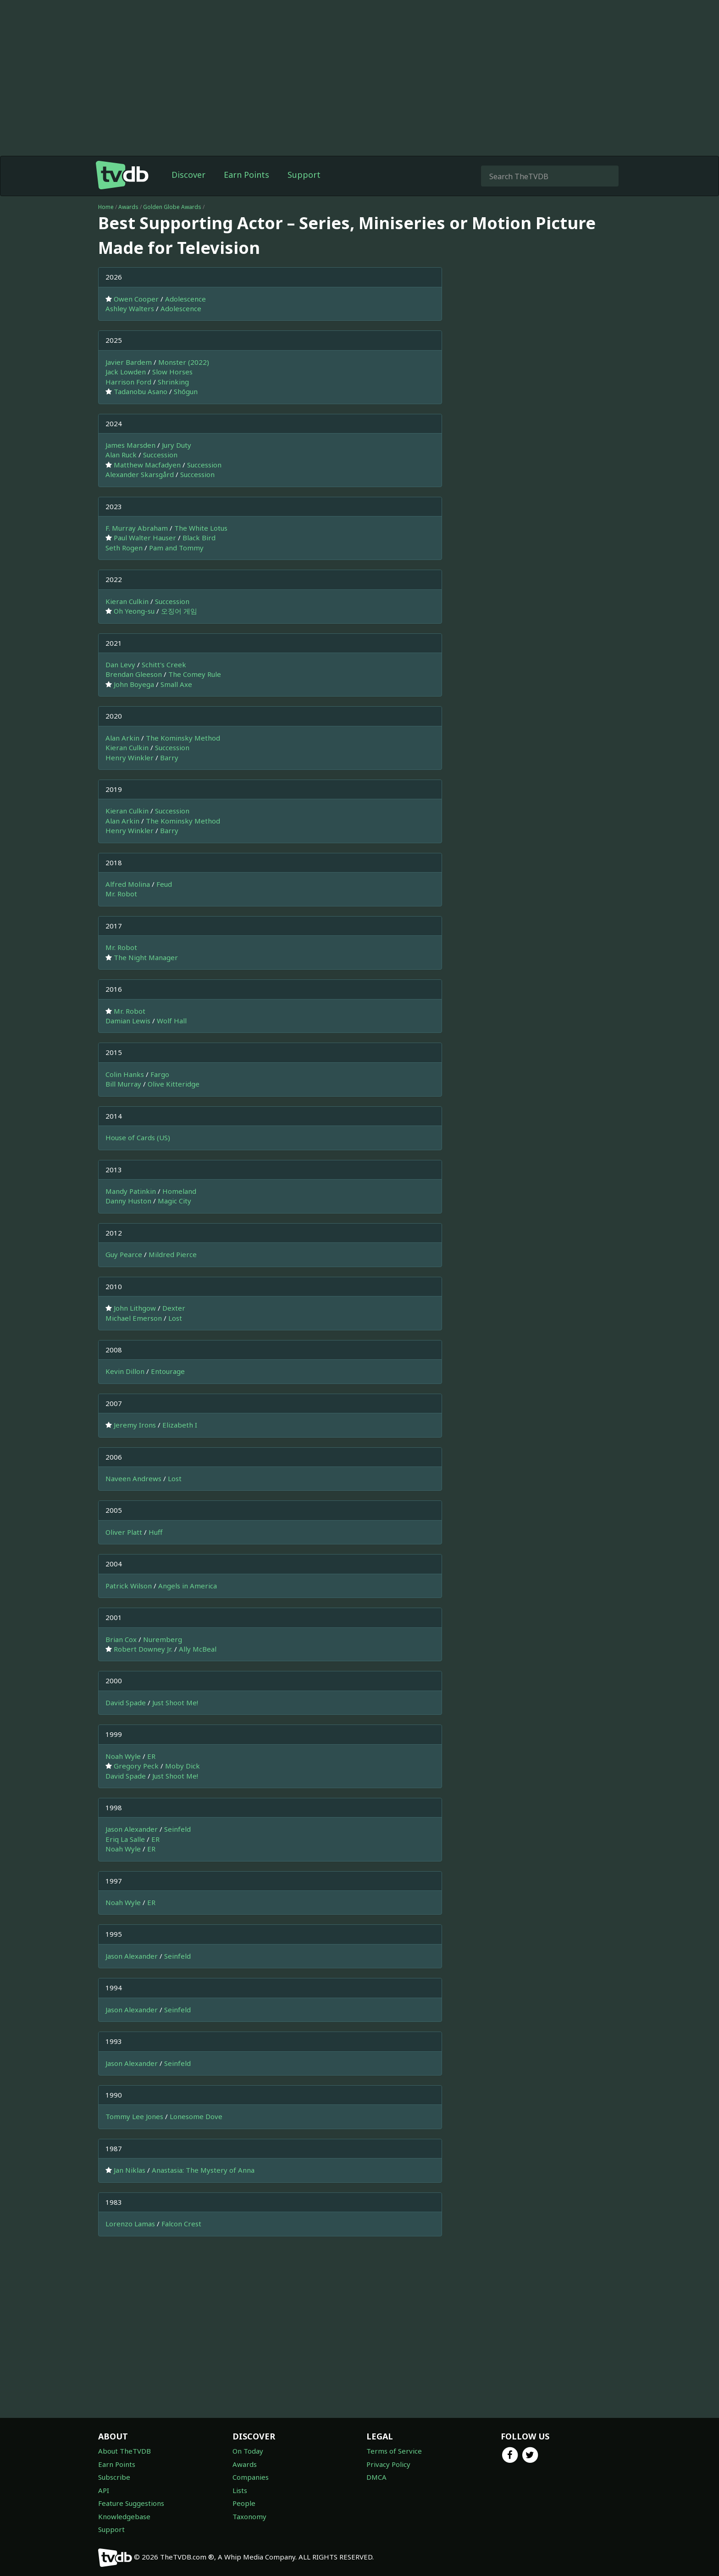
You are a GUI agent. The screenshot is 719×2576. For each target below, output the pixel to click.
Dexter (173, 1308)
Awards (128, 207)
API (103, 2490)
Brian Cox (121, 1639)
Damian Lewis (127, 1020)
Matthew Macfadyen (147, 464)
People (243, 2503)
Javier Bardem (128, 362)
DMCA (376, 2477)
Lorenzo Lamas (130, 2223)
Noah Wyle (123, 1756)
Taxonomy (249, 2516)
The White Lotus (200, 528)
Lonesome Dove (196, 2116)
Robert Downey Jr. (143, 1648)
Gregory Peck (136, 1765)
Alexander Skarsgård (139, 474)
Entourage (168, 1371)
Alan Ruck (121, 454)
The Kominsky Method (183, 737)
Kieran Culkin (127, 601)
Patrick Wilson (128, 1585)
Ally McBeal (197, 1648)
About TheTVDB (124, 2450)
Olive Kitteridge (173, 1083)
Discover (188, 174)
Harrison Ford (128, 381)
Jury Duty (176, 445)
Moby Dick (182, 1765)
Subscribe (114, 2477)
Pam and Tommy (176, 547)
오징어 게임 (179, 610)
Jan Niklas (129, 2170)
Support (304, 174)
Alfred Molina (127, 884)
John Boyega (134, 684)
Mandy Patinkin (130, 1191)
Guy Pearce (123, 1254)
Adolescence (185, 298)
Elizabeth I (179, 1424)
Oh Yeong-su (134, 610)
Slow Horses (172, 371)
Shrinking (173, 381)
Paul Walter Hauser (145, 537)
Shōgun (186, 391)
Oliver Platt (123, 1532)
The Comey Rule (194, 674)
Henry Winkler (129, 757)
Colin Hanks (124, 1074)
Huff (155, 1532)
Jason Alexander (131, 1829)
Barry (169, 757)
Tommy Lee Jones (134, 2116)
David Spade (125, 1702)
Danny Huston (128, 1200)
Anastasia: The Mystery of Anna (203, 2170)
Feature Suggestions (131, 2503)
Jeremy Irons (135, 1424)
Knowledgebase (124, 2516)
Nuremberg (162, 1639)
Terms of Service (394, 2450)
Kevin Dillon (124, 1371)
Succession (160, 454)
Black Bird (199, 537)
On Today (247, 2450)
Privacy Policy (388, 2464)
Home (106, 207)
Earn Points (246, 174)
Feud (164, 884)
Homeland (179, 1191)
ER (151, 1756)
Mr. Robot (121, 893)
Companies (250, 2477)
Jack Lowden (125, 371)
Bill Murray (123, 1083)
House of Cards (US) (137, 1137)
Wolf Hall (172, 1020)
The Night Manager (146, 957)
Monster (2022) (183, 362)
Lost (175, 1318)
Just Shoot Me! (175, 1702)
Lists (239, 2490)
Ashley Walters (129, 308)
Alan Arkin (122, 737)
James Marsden (130, 445)
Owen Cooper (136, 298)
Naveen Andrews (133, 1478)
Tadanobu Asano (140, 391)
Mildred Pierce (173, 1254)
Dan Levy (120, 664)
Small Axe (176, 684)
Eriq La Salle (125, 1839)
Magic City (174, 1200)
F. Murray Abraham (136, 528)
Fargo (159, 1074)
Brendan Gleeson (133, 674)
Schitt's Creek (164, 664)
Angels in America (187, 1585)
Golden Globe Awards (172, 207)
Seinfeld (177, 1829)
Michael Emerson (133, 1318)
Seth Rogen (124, 547)
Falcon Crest (181, 2223)
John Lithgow (135, 1308)
